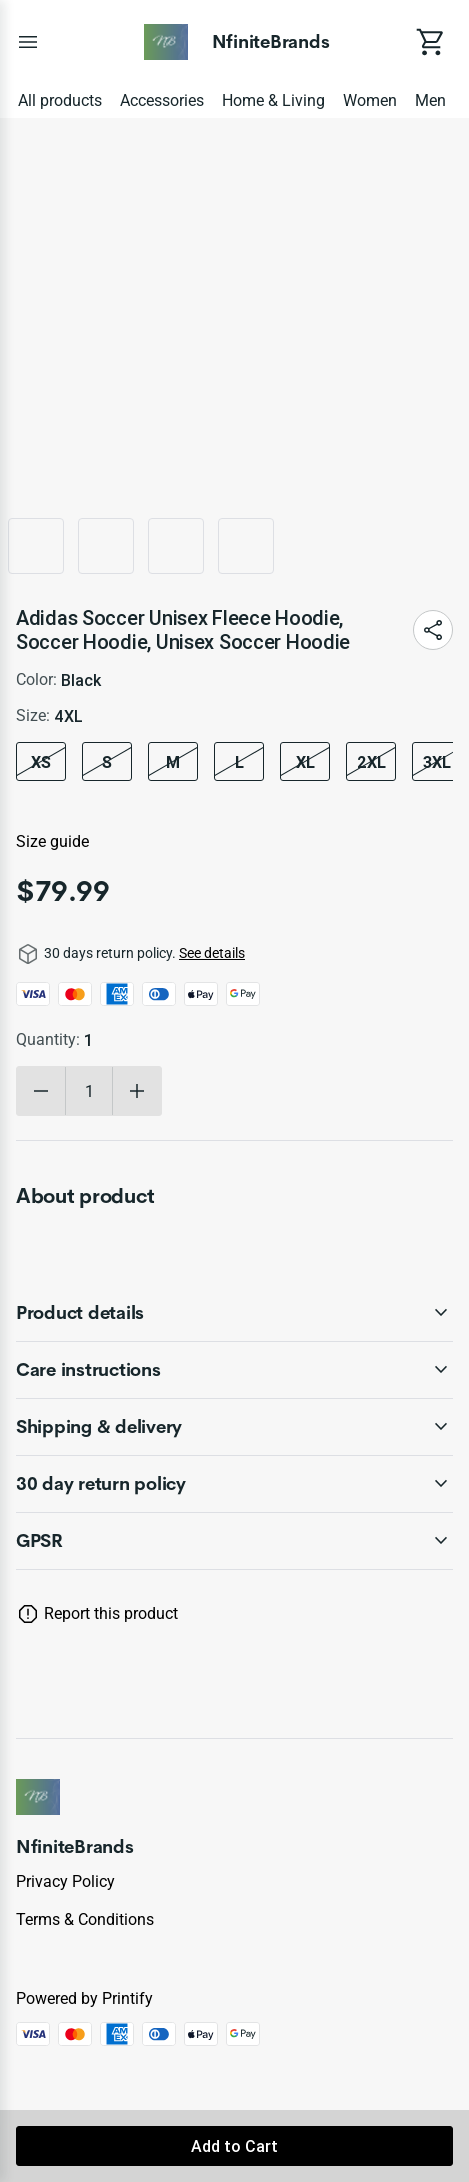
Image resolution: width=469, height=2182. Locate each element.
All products (60, 100)
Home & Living (273, 100)
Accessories (162, 100)
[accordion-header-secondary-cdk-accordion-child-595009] (234, 1313)
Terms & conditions (85, 1919)
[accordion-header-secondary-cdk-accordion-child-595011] (234, 1427)
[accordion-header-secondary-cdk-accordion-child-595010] (234, 1370)
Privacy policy (65, 1881)
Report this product (111, 1613)
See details (212, 953)
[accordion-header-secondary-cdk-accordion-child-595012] (234, 1541)
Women (370, 100)
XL (305, 762)
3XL (437, 762)
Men (430, 100)
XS (41, 762)
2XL (371, 762)
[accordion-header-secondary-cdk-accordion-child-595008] (234, 1484)
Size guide (52, 841)
